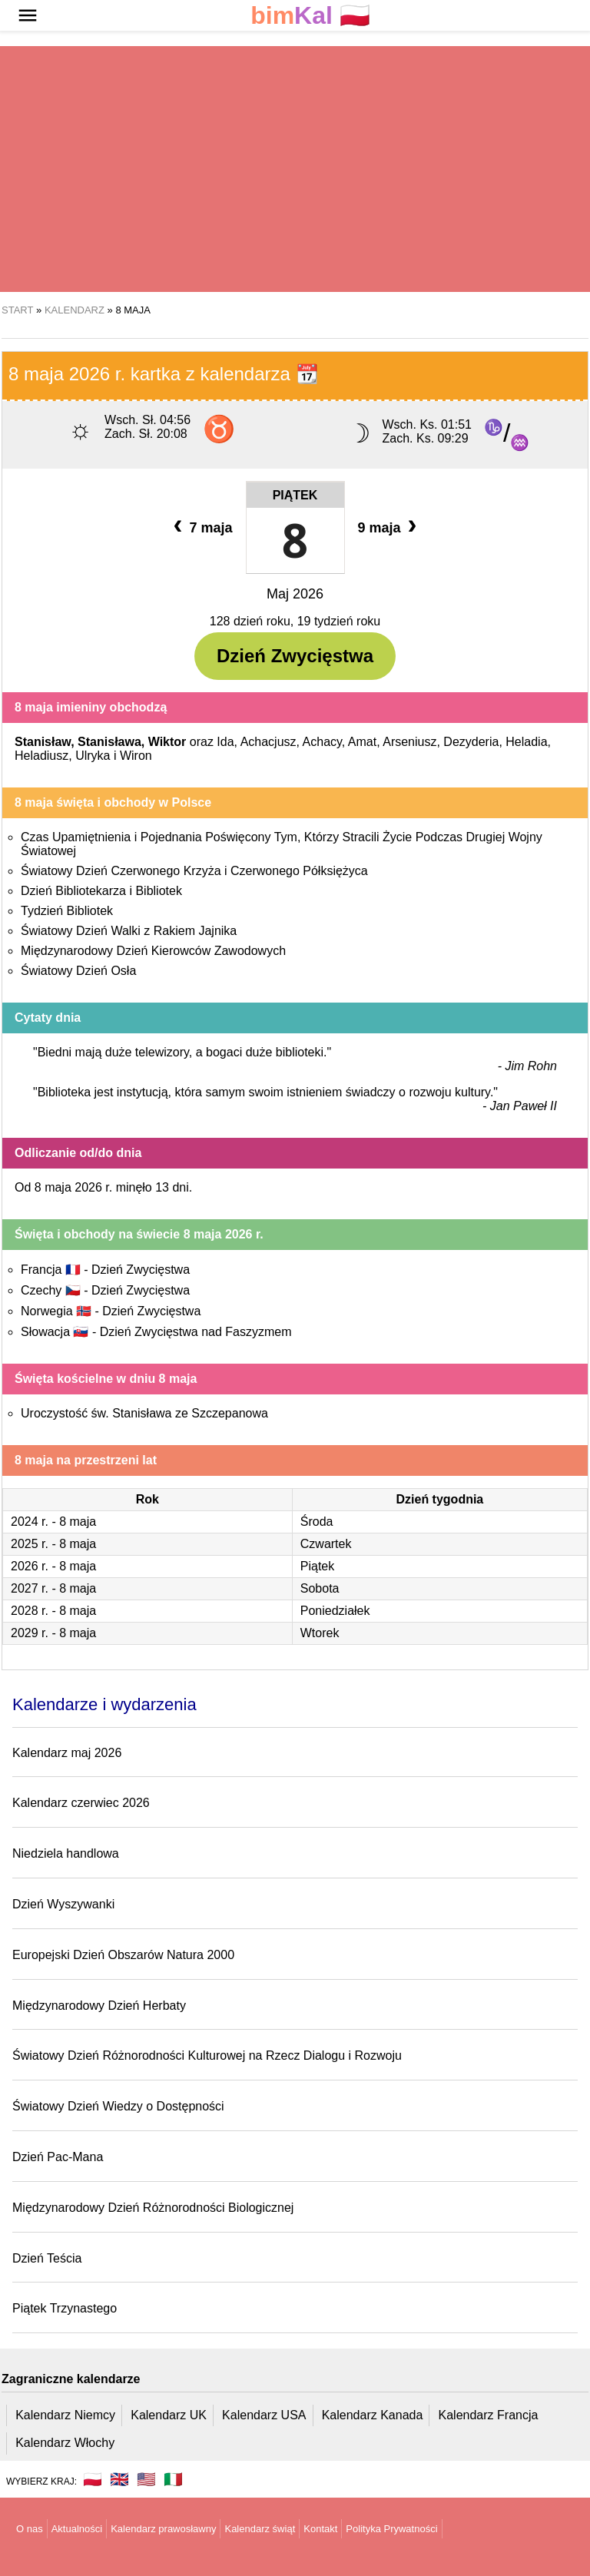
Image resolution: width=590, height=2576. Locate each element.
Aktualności (76, 2529)
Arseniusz (409, 741)
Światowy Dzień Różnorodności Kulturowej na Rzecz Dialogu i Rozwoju (207, 2055)
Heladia (526, 741)
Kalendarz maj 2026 (66, 1752)
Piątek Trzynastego (64, 2308)
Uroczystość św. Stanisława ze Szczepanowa (144, 1413)
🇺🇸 (146, 2479)
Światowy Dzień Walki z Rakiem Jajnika (129, 930)
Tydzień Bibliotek (67, 910)
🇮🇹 (173, 2479)
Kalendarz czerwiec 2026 (81, 1802)
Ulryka (92, 755)
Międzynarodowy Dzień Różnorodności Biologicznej (152, 2207)
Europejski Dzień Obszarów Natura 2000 (123, 1954)
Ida (225, 741)
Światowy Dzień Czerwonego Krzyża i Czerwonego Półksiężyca (194, 870)
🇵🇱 (310, 15)
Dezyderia (471, 741)
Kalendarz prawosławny (163, 2529)
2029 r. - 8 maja (53, 1632)
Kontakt (320, 2529)
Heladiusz (41, 755)
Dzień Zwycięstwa (295, 655)
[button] (27, 15)
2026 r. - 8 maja (53, 1566)
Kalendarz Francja (489, 2415)
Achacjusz (268, 741)
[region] (295, 169)
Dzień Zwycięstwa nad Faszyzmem (196, 1331)
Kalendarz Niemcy (65, 2415)
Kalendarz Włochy (64, 2442)
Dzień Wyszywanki (63, 1904)
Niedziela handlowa (65, 1853)
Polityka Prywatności (391, 2529)
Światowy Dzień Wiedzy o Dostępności (118, 2106)
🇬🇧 (119, 2479)
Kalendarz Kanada (372, 2415)
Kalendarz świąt (259, 2529)
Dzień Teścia (46, 2258)
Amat (362, 741)
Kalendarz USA (264, 2415)
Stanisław (43, 741)
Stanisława (109, 741)
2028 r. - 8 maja (53, 1610)
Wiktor (167, 741)
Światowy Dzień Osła (78, 970)
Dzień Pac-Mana (57, 2156)
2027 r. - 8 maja (53, 1588)
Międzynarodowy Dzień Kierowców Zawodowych (153, 950)
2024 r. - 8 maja (53, 1521)
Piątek (295, 495)
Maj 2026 (295, 594)
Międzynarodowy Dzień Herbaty (99, 2005)
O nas (29, 2529)
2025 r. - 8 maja (53, 1543)
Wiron (136, 755)
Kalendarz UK (169, 2415)
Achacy (322, 741)
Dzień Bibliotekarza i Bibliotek (101, 890)
